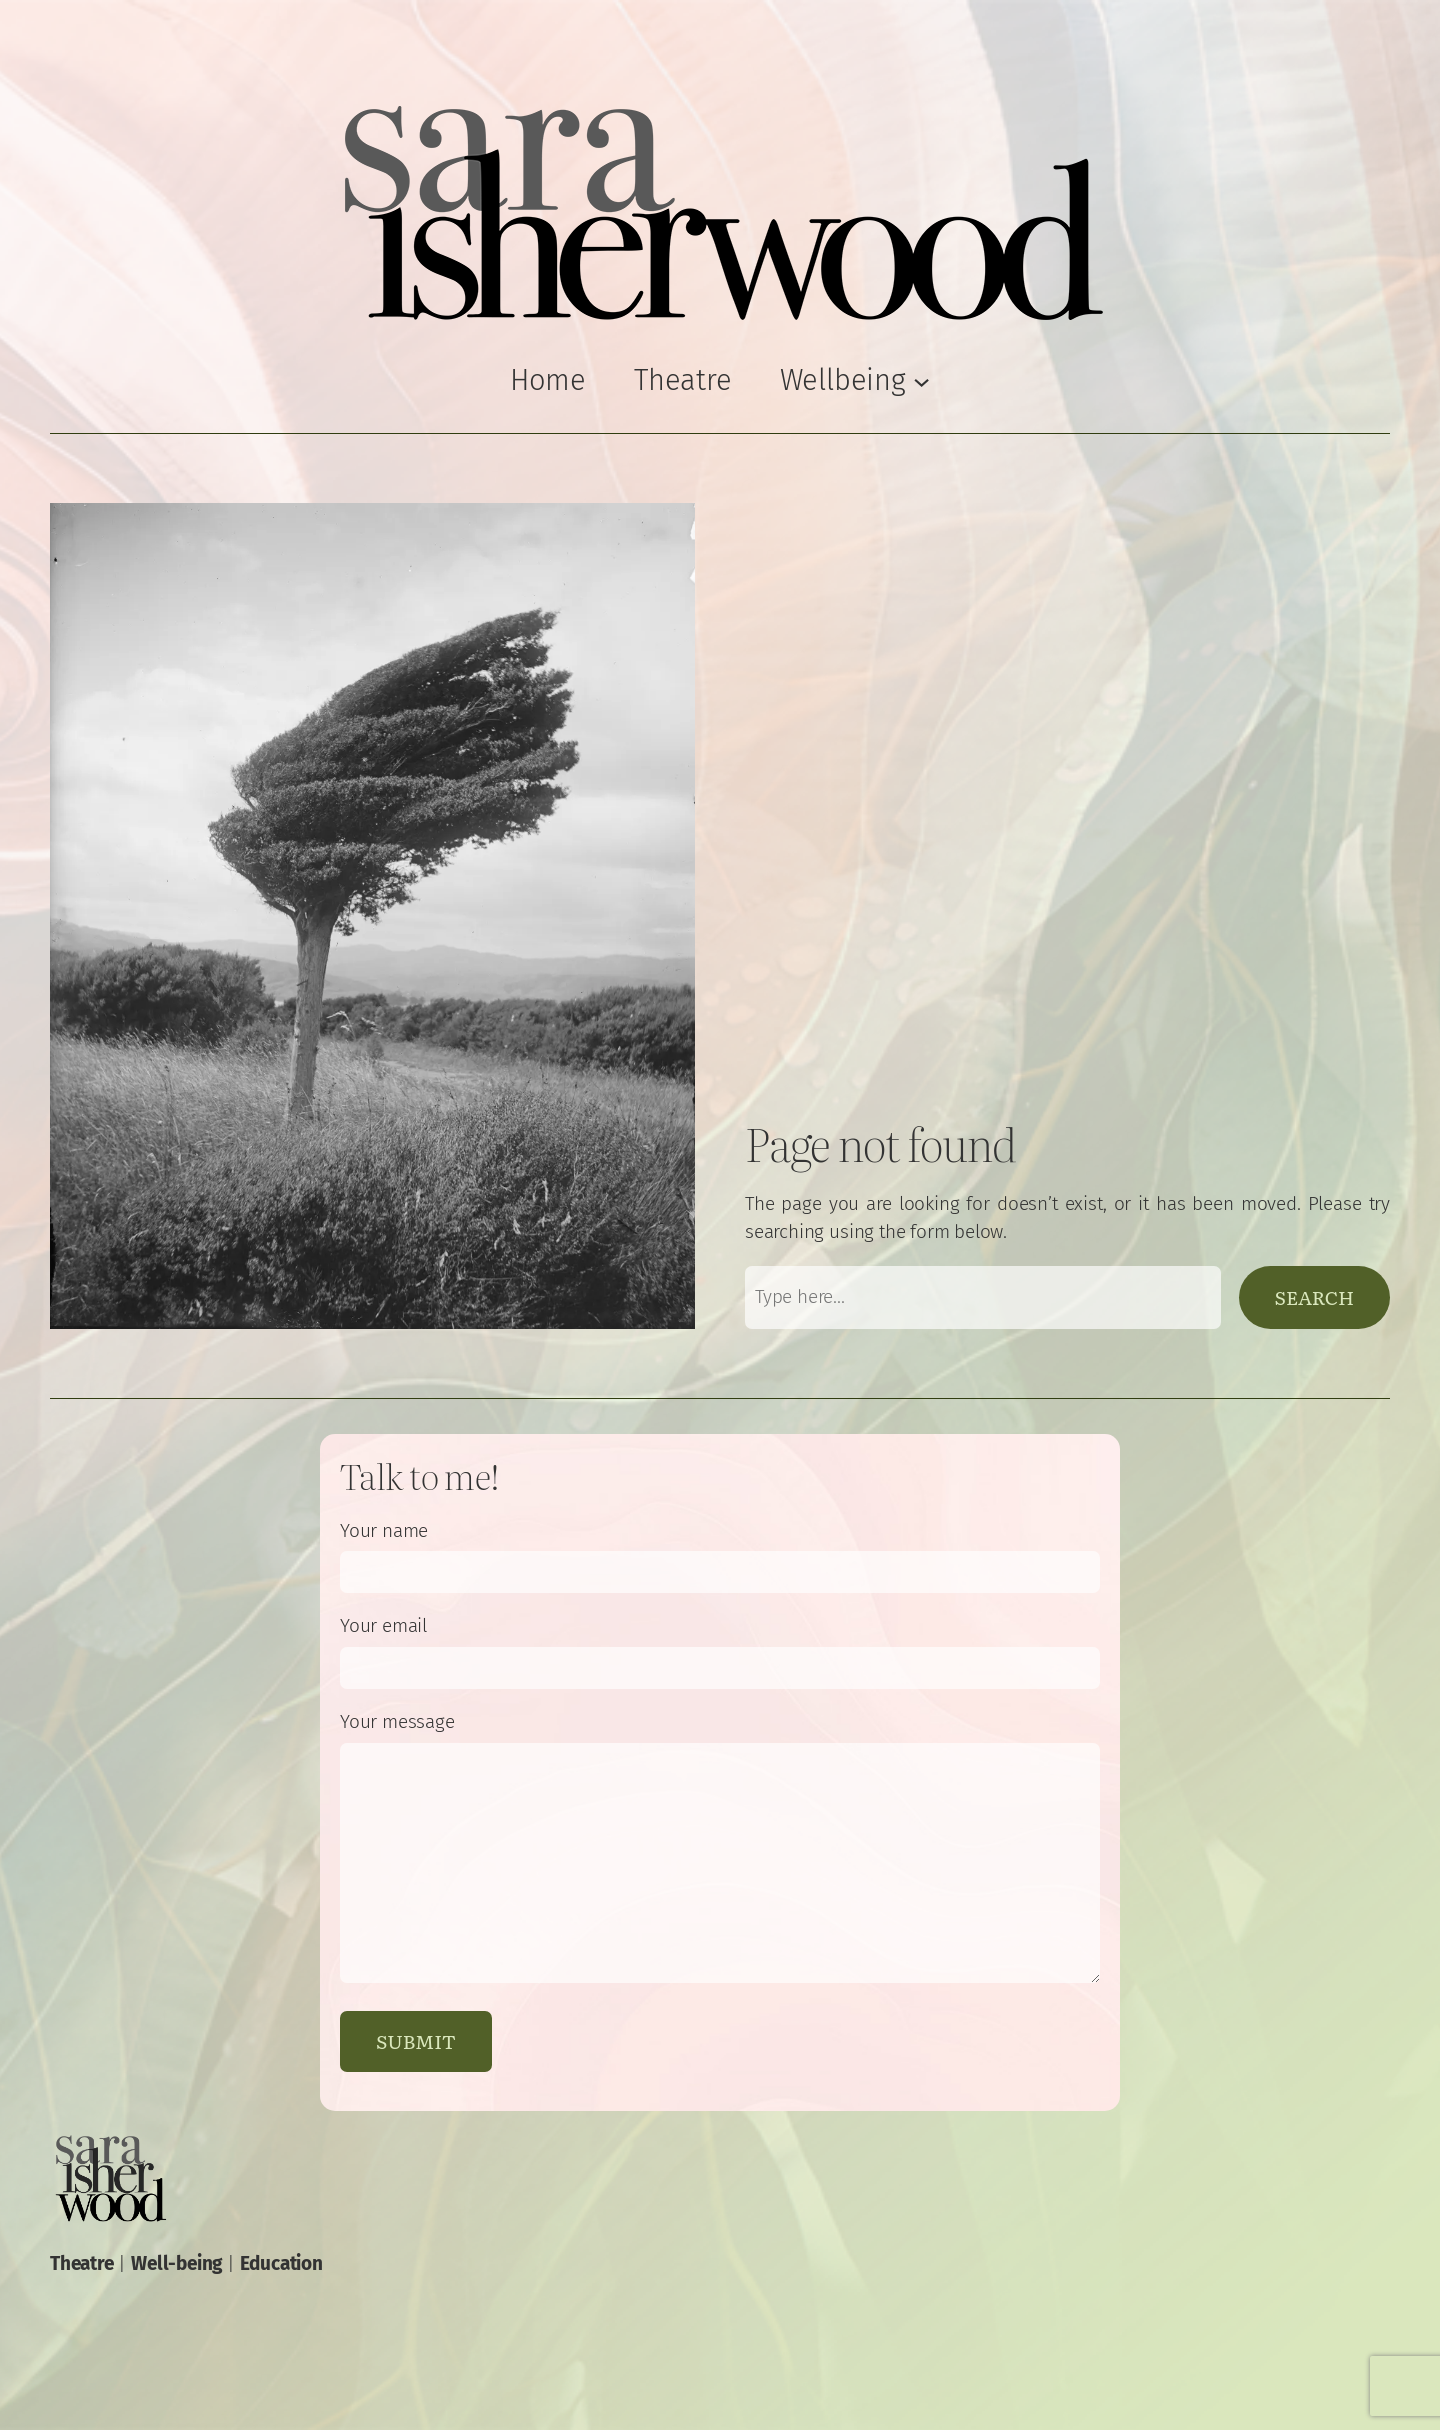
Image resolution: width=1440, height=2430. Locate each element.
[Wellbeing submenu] (855, 380)
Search (1314, 1296)
